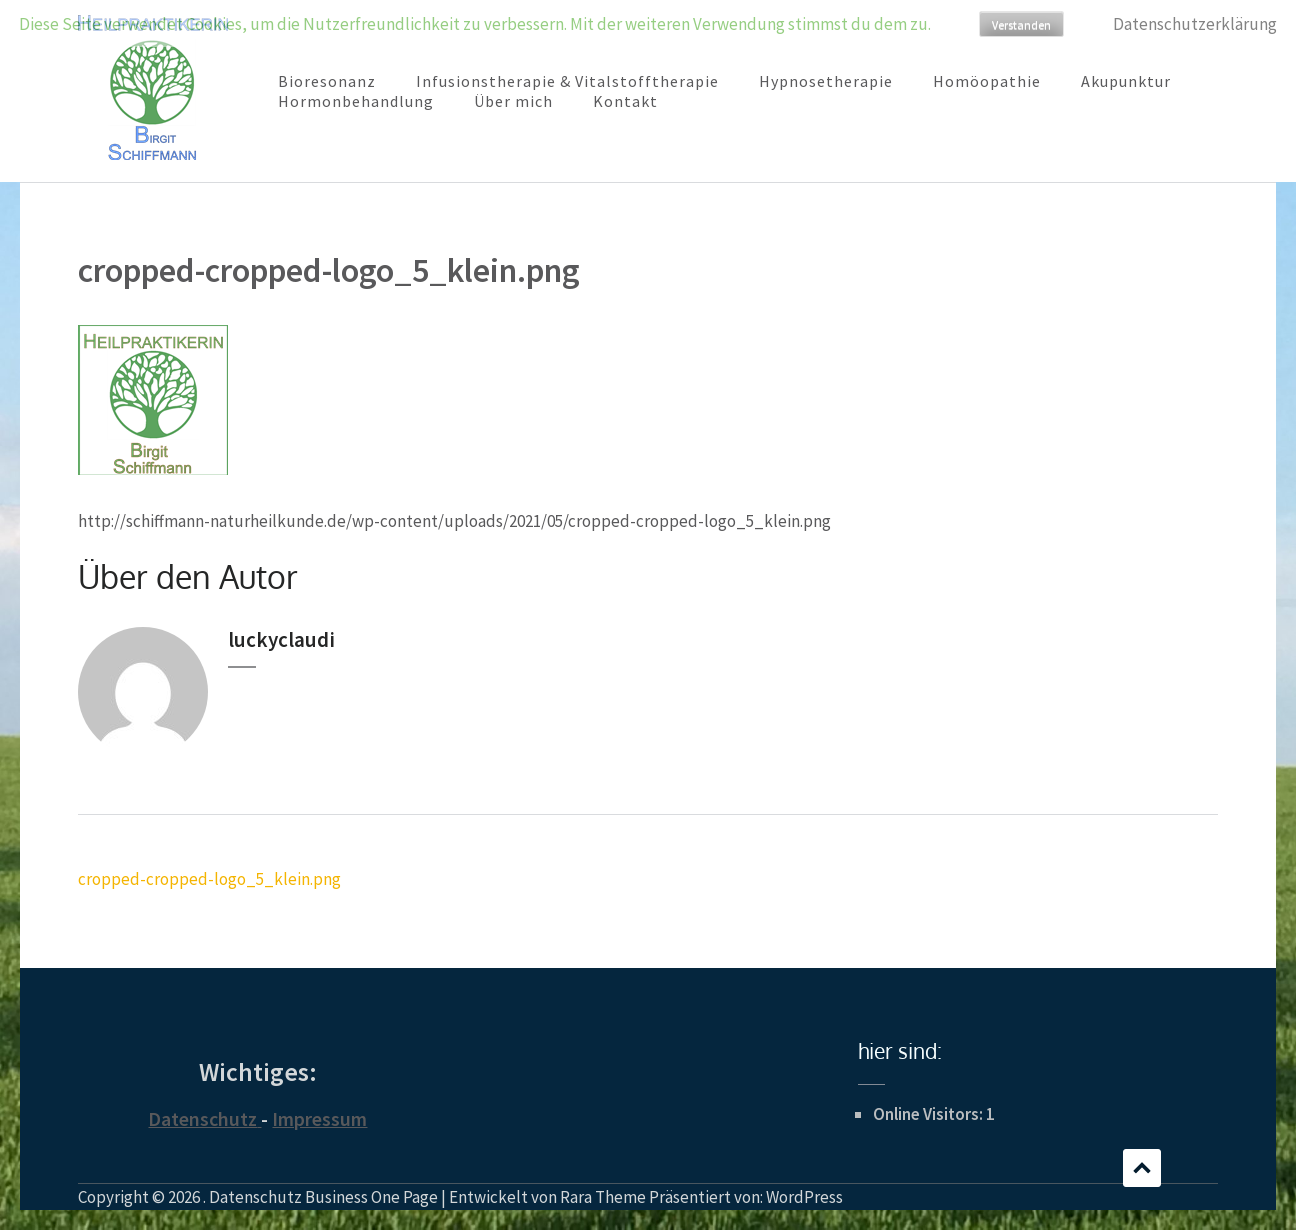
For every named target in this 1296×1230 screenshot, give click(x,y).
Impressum (319, 1118)
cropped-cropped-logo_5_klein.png (209, 879)
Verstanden (1021, 24)
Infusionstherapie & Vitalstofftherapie (567, 81)
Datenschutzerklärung (1195, 24)
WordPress (804, 1197)
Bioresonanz (327, 81)
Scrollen (1142, 1168)
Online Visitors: (929, 1114)
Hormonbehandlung (356, 101)
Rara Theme (603, 1197)
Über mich (513, 101)
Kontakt (625, 101)
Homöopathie (987, 81)
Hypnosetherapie (826, 81)
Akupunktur (1126, 81)
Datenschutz (202, 1118)
